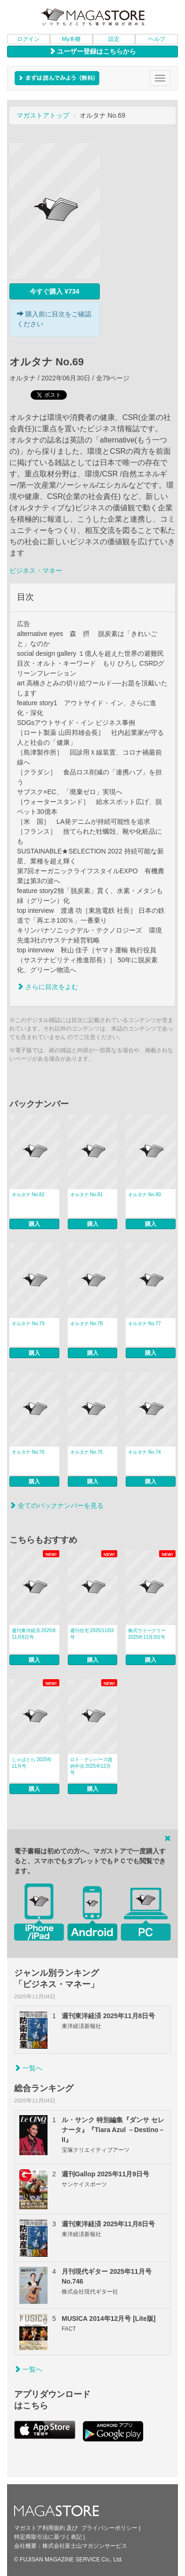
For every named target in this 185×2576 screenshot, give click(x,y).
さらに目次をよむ (47, 986)
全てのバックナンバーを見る (56, 1505)
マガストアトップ (42, 115)
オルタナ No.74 (144, 1452)
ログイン (28, 39)
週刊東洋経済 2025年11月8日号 (34, 1634)
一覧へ (28, 2068)
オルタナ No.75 (86, 1452)
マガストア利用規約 (39, 2528)
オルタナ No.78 (86, 1323)
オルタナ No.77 (144, 1323)
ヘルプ (156, 39)
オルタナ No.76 (28, 1452)
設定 (114, 39)
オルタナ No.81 (86, 1194)
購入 (34, 1224)
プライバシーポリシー (109, 2528)
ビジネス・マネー (35, 570)
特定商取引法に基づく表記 (48, 2537)
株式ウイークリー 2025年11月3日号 (147, 1634)
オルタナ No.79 (28, 1323)
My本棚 (71, 39)
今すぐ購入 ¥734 (54, 291)
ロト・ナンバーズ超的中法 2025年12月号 (91, 1766)
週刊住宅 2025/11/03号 (92, 1634)
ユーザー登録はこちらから (93, 51)
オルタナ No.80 (144, 1194)
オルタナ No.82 (28, 1194)
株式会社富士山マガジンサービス (84, 2546)
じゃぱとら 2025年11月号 (32, 1763)
